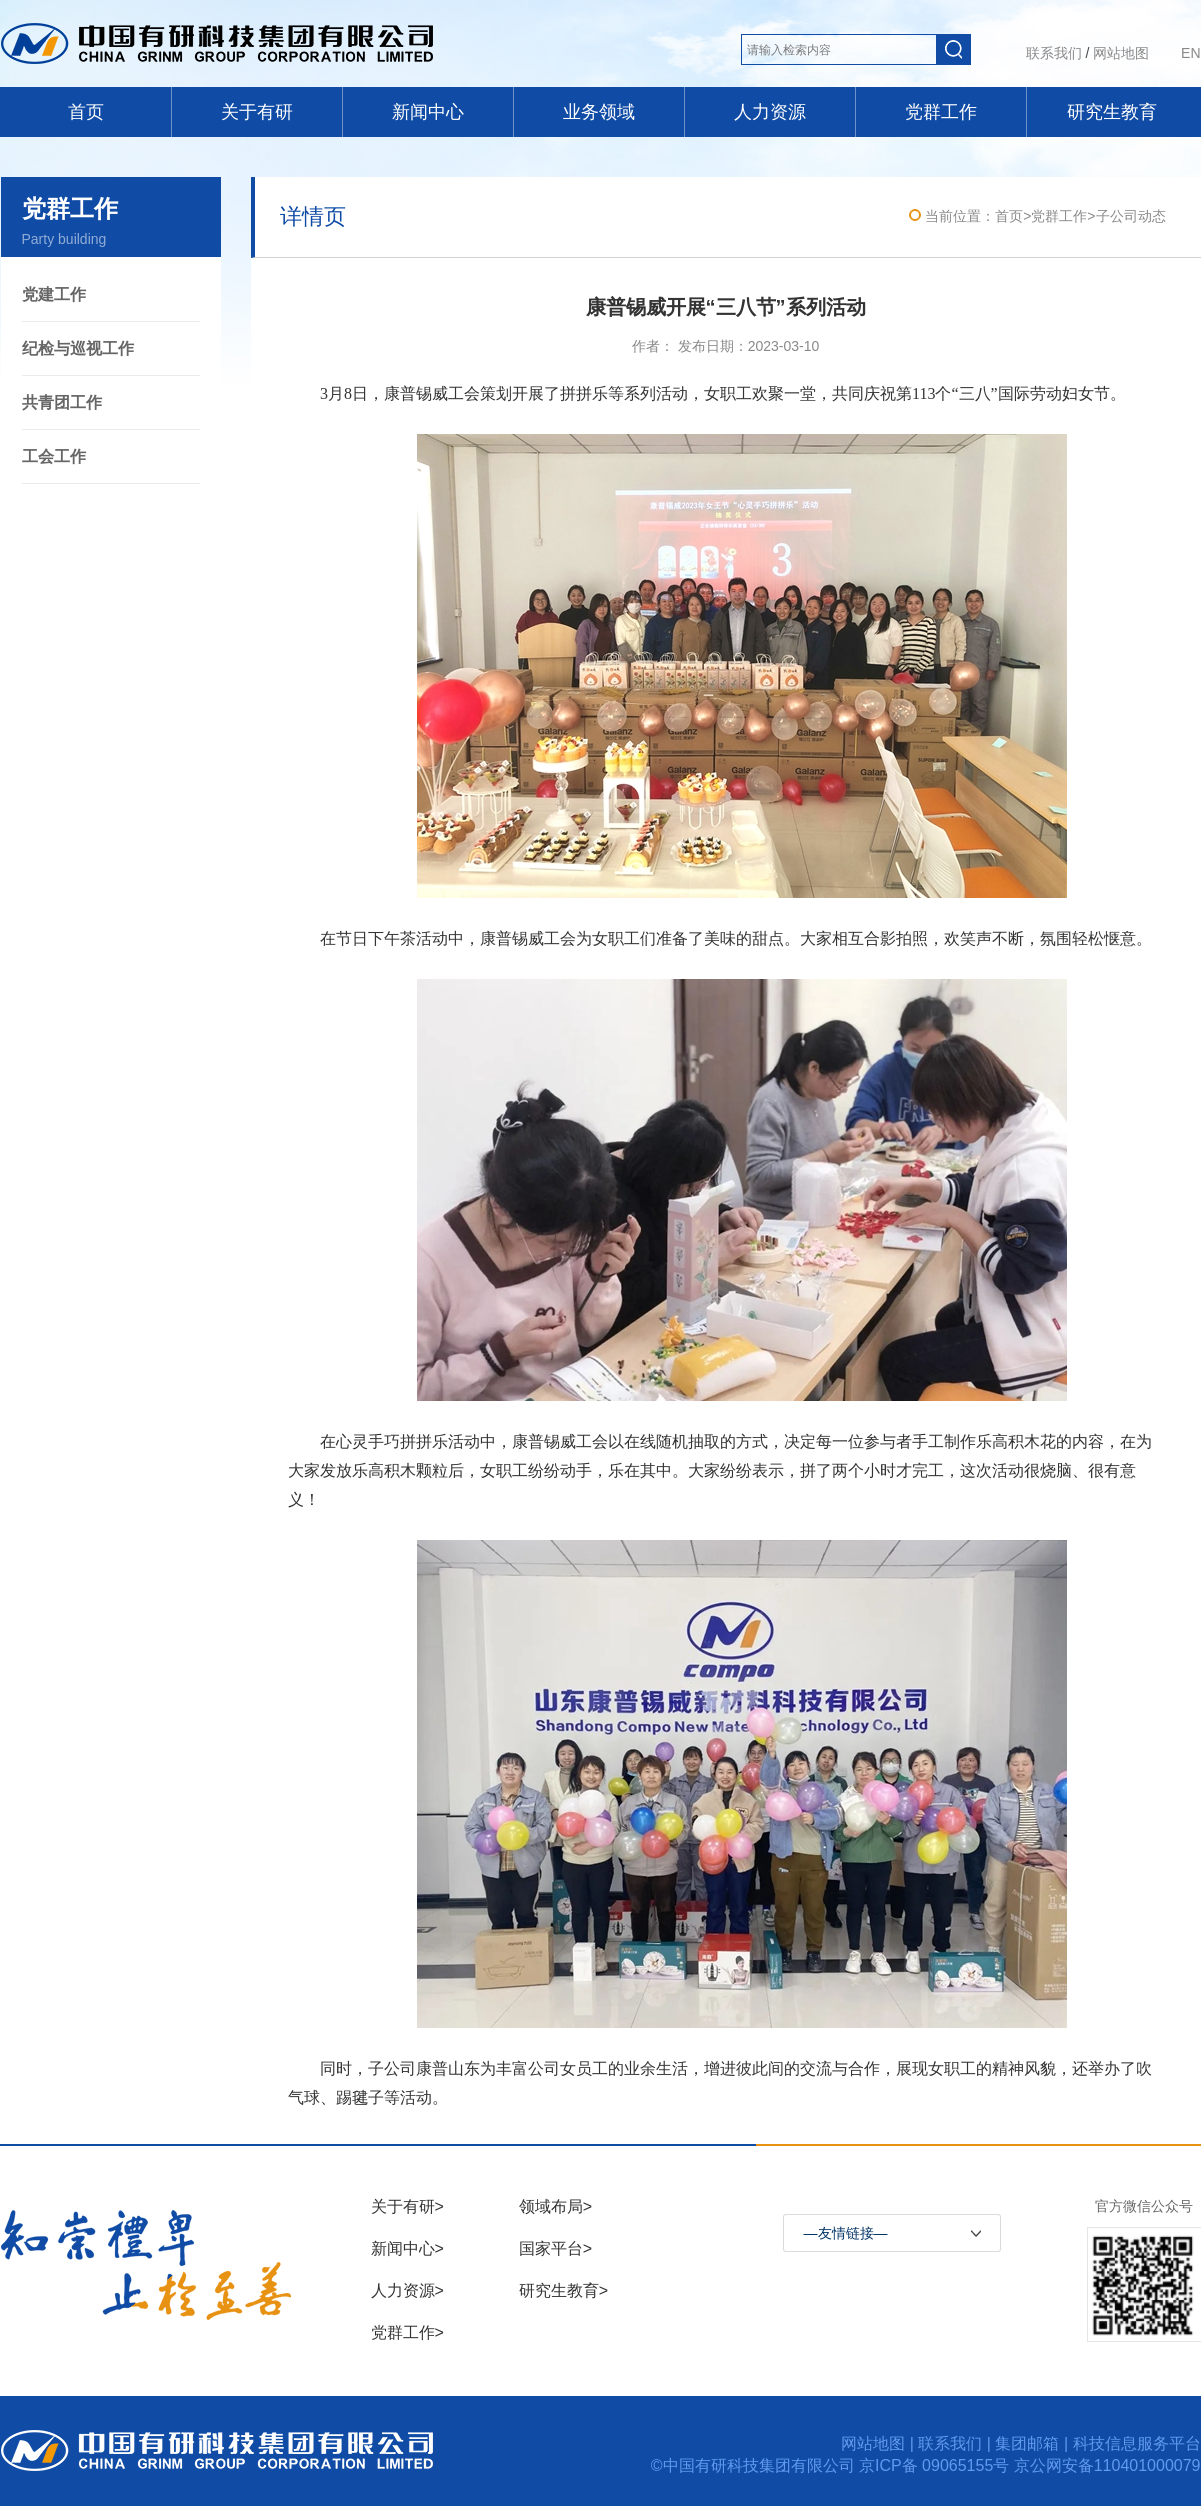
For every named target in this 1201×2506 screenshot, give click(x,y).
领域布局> (555, 2206)
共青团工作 (62, 402)
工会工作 (54, 456)
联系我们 (1054, 53)
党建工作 (54, 294)
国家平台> (555, 2248)
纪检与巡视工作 (78, 348)
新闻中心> (407, 2248)
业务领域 (599, 112)
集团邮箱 (1027, 2443)
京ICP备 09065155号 (936, 2465)
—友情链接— (846, 2233)
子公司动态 (1131, 216)
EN (1190, 53)
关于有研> (407, 2206)
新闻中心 (428, 112)
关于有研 (257, 112)
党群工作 (941, 112)
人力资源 (770, 112)
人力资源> (407, 2290)
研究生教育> (563, 2290)
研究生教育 (1112, 112)
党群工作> (407, 2332)
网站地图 (1121, 53)
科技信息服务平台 (1137, 2443)
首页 (86, 112)
